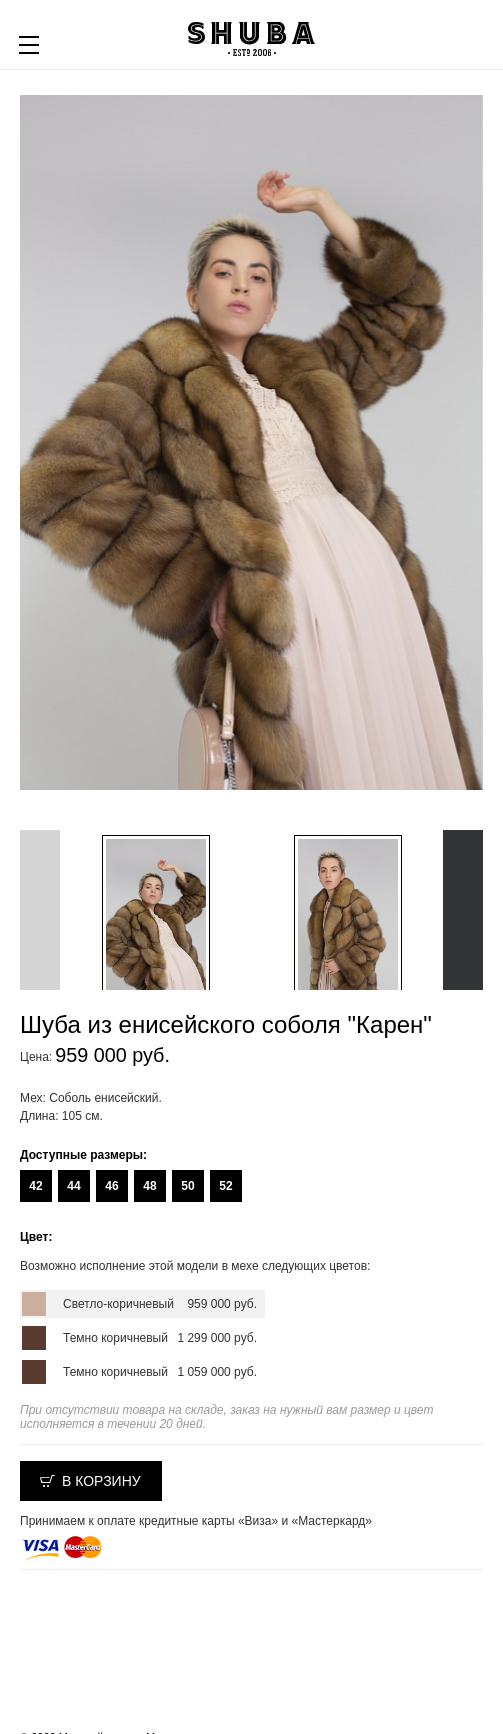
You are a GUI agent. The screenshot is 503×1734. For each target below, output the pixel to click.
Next (463, 910)
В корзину (101, 1481)
